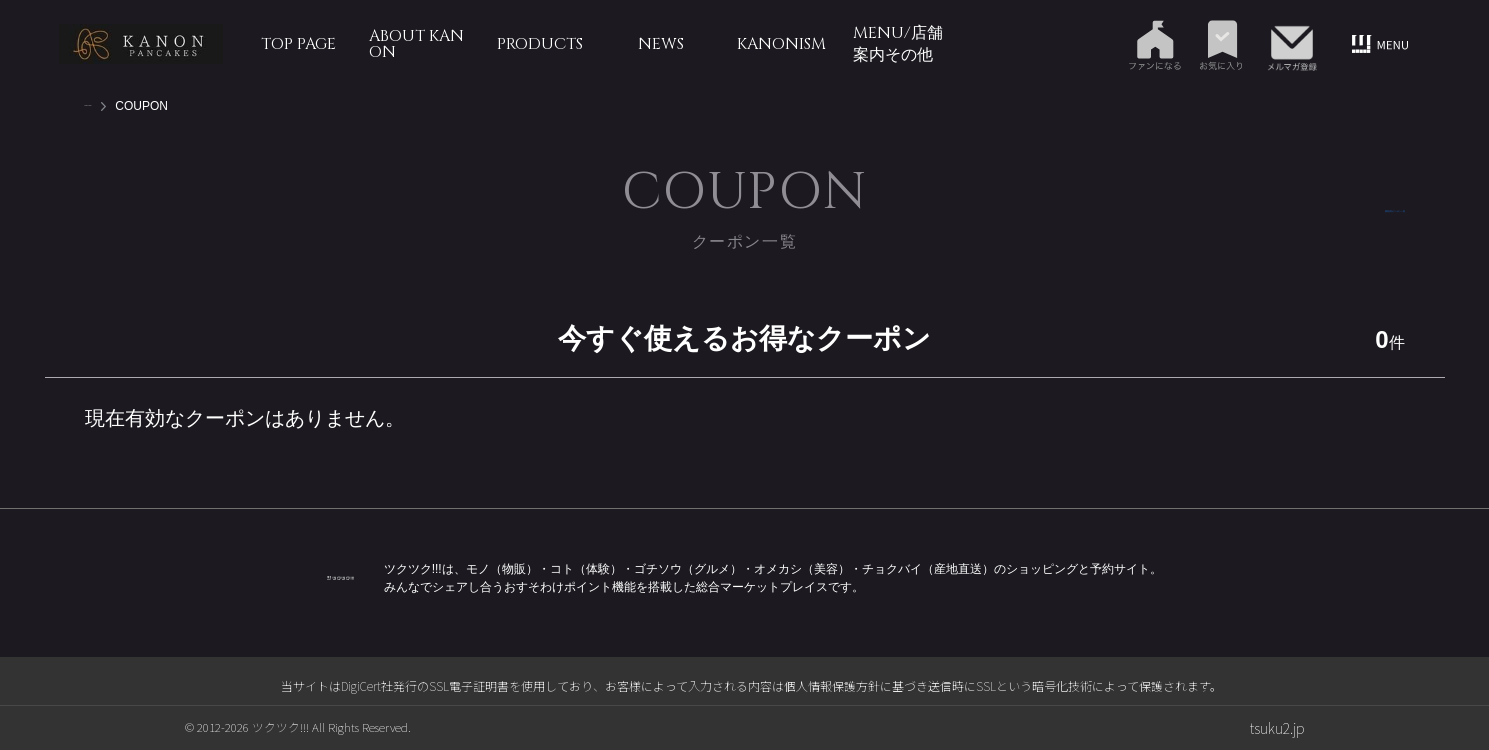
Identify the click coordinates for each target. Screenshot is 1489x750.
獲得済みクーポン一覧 (1335, 211)
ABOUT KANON (416, 44)
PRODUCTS (540, 44)
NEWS (661, 44)
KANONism (781, 44)
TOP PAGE (298, 44)
